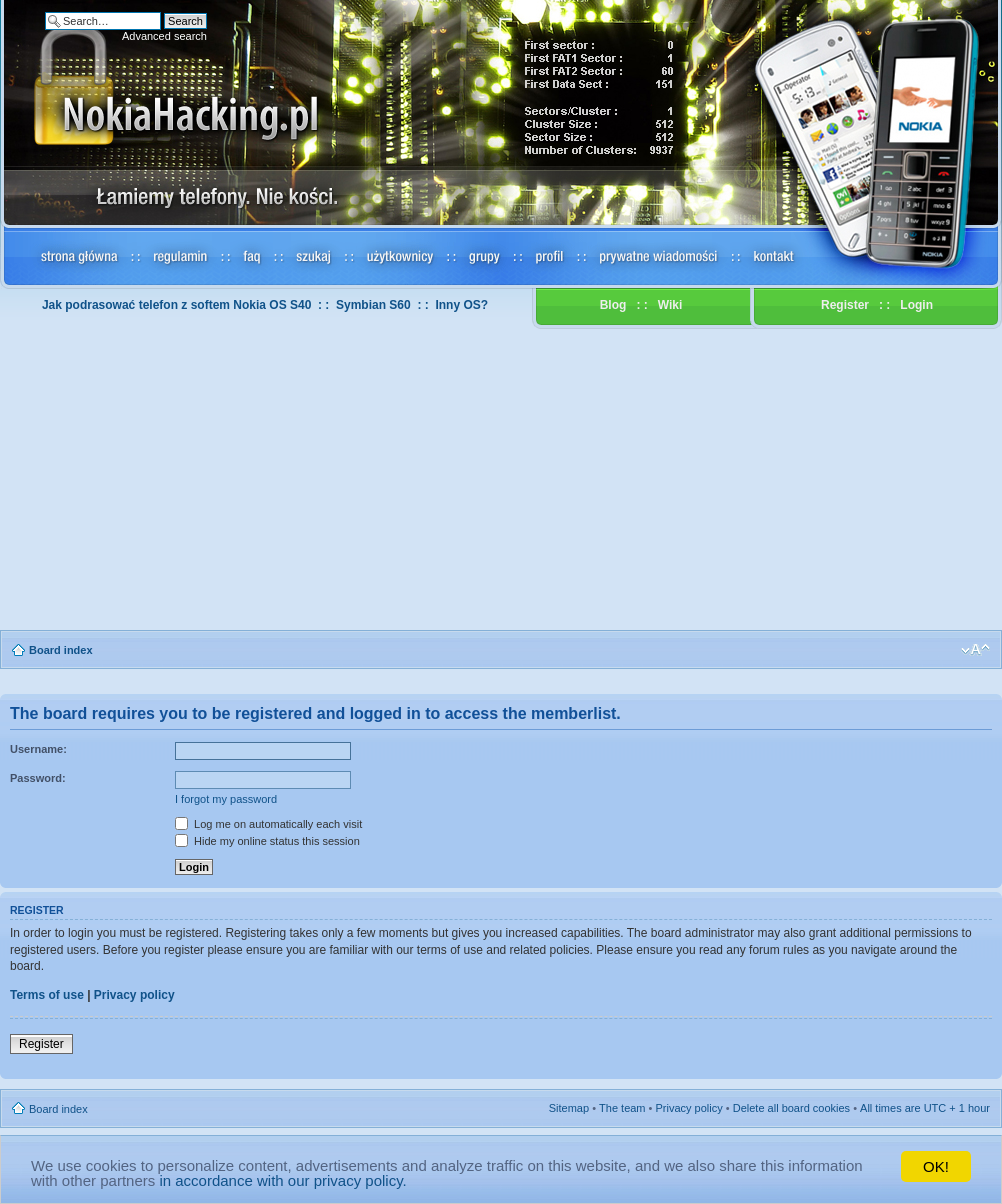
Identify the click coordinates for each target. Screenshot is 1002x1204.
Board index (61, 650)
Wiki (670, 305)
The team (622, 1108)
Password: (38, 778)
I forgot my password (226, 799)
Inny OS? (461, 305)
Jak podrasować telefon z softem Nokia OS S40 (176, 305)
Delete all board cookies (791, 1108)
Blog (613, 305)
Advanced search (164, 36)
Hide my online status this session (267, 841)
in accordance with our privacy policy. (282, 1180)
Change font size (975, 650)
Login (916, 305)
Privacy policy (134, 995)
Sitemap (569, 1108)
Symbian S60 (373, 305)
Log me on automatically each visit (268, 824)
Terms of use (47, 995)
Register (845, 305)
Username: (38, 749)
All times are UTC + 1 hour (925, 1108)
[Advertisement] (501, 480)
